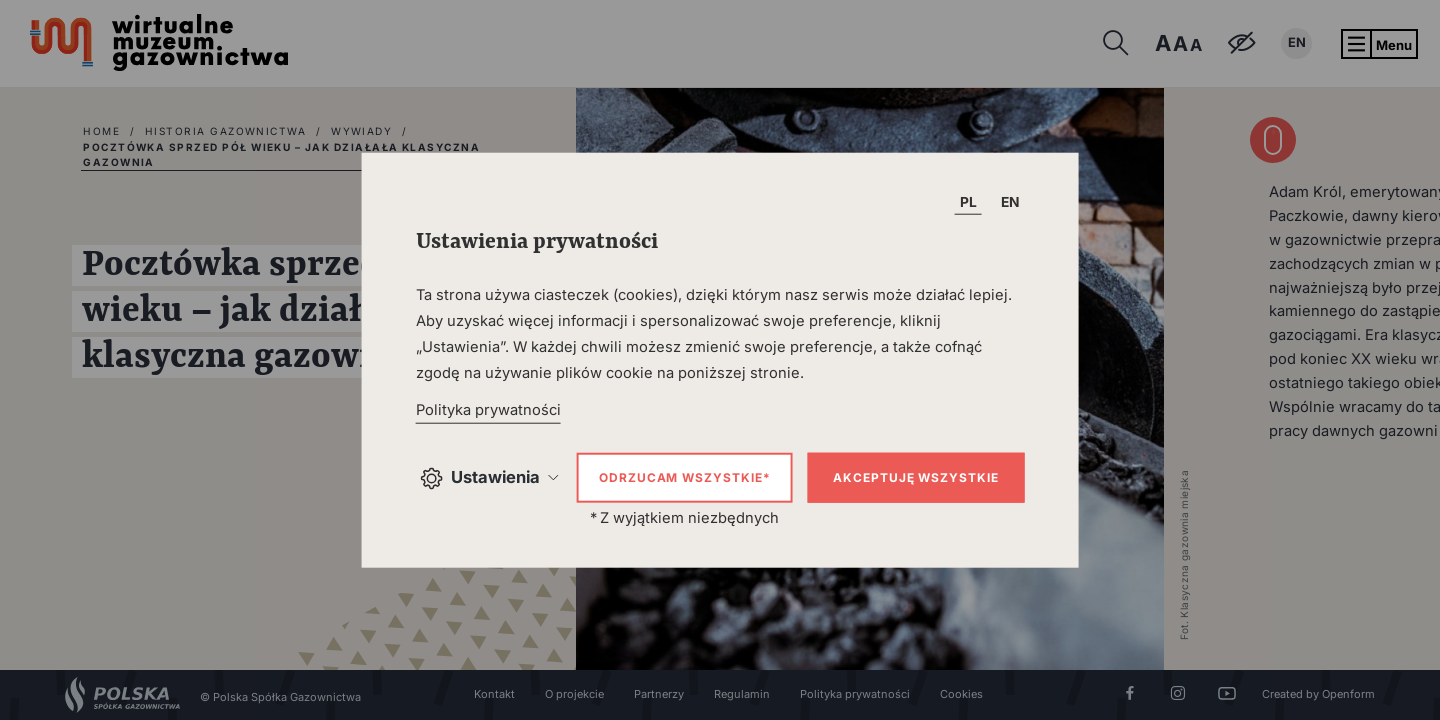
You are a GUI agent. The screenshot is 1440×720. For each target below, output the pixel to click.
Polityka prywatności (855, 694)
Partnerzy (659, 694)
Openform (1348, 694)
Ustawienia (488, 477)
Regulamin (742, 694)
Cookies (961, 694)
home (101, 131)
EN (1297, 42)
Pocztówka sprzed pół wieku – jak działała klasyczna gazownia (281, 155)
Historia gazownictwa (225, 131)
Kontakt (494, 694)
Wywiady (361, 131)
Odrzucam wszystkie (684, 477)
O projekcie (574, 694)
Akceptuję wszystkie (915, 477)
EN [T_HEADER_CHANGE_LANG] (1010, 201)
